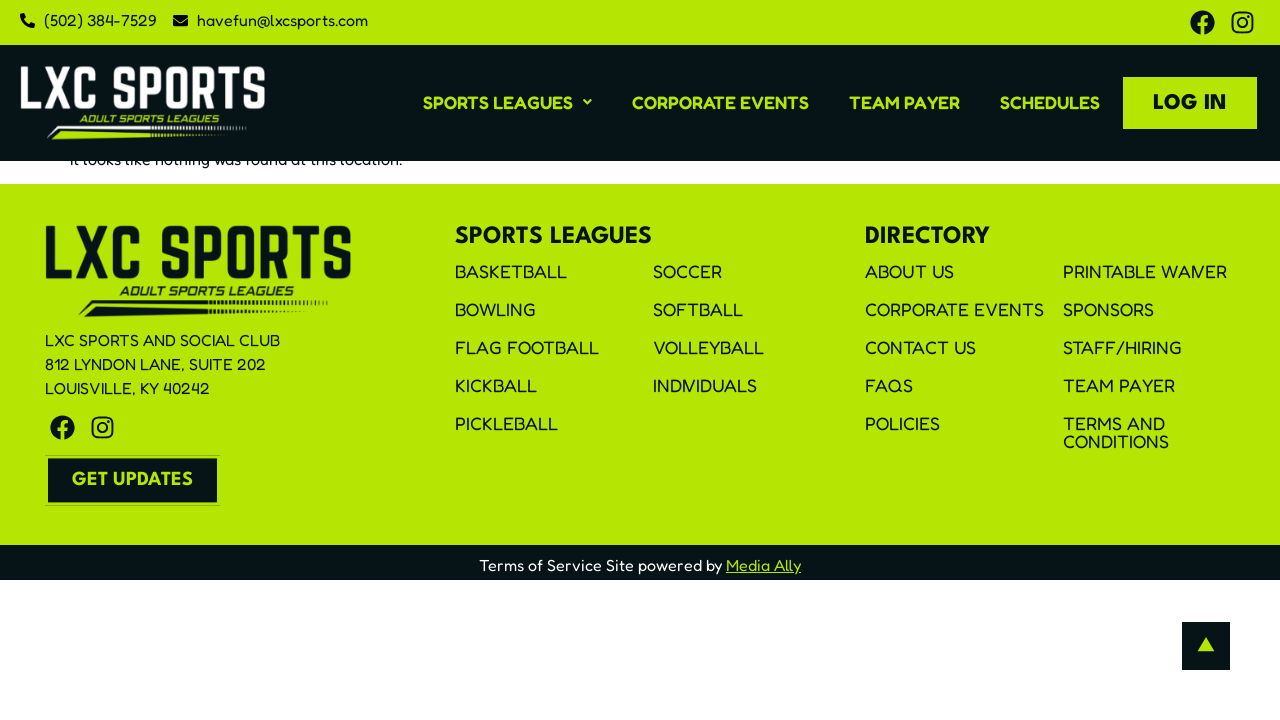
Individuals (705, 385)
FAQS (889, 385)
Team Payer (904, 102)
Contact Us (920, 347)
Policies (902, 423)
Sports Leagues (507, 102)
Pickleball (506, 423)
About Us (909, 271)
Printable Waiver (1145, 271)
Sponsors (1108, 309)
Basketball (511, 271)
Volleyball (708, 347)
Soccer (687, 271)
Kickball (496, 385)
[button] (507, 102)
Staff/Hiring (1122, 347)
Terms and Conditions (1116, 432)
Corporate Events (720, 102)
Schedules (1050, 102)
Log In (1190, 103)
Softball (698, 309)
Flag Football (527, 347)
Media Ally (763, 565)
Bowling (495, 309)
